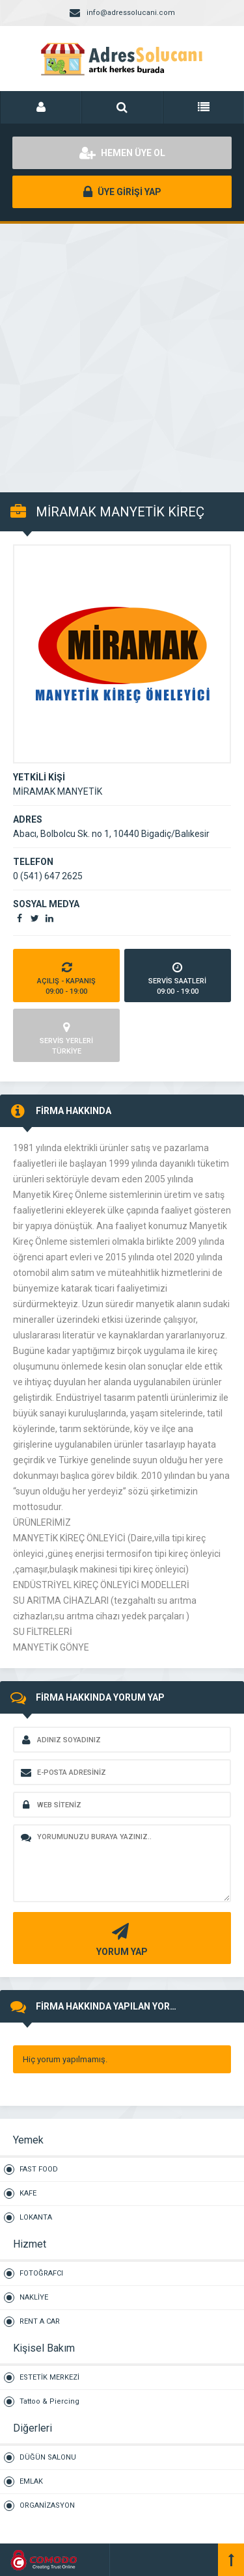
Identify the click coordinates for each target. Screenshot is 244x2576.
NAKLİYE (34, 2297)
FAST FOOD (39, 2169)
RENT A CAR (40, 2321)
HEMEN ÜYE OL (122, 153)
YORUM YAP (120, 1938)
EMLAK (31, 2481)
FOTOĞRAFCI (41, 2273)
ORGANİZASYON (47, 2505)
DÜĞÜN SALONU (48, 2457)
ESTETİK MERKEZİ (49, 2377)
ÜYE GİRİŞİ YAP (122, 192)
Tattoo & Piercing (49, 2401)
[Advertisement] (122, 351)
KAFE (28, 2193)
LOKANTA (36, 2217)
